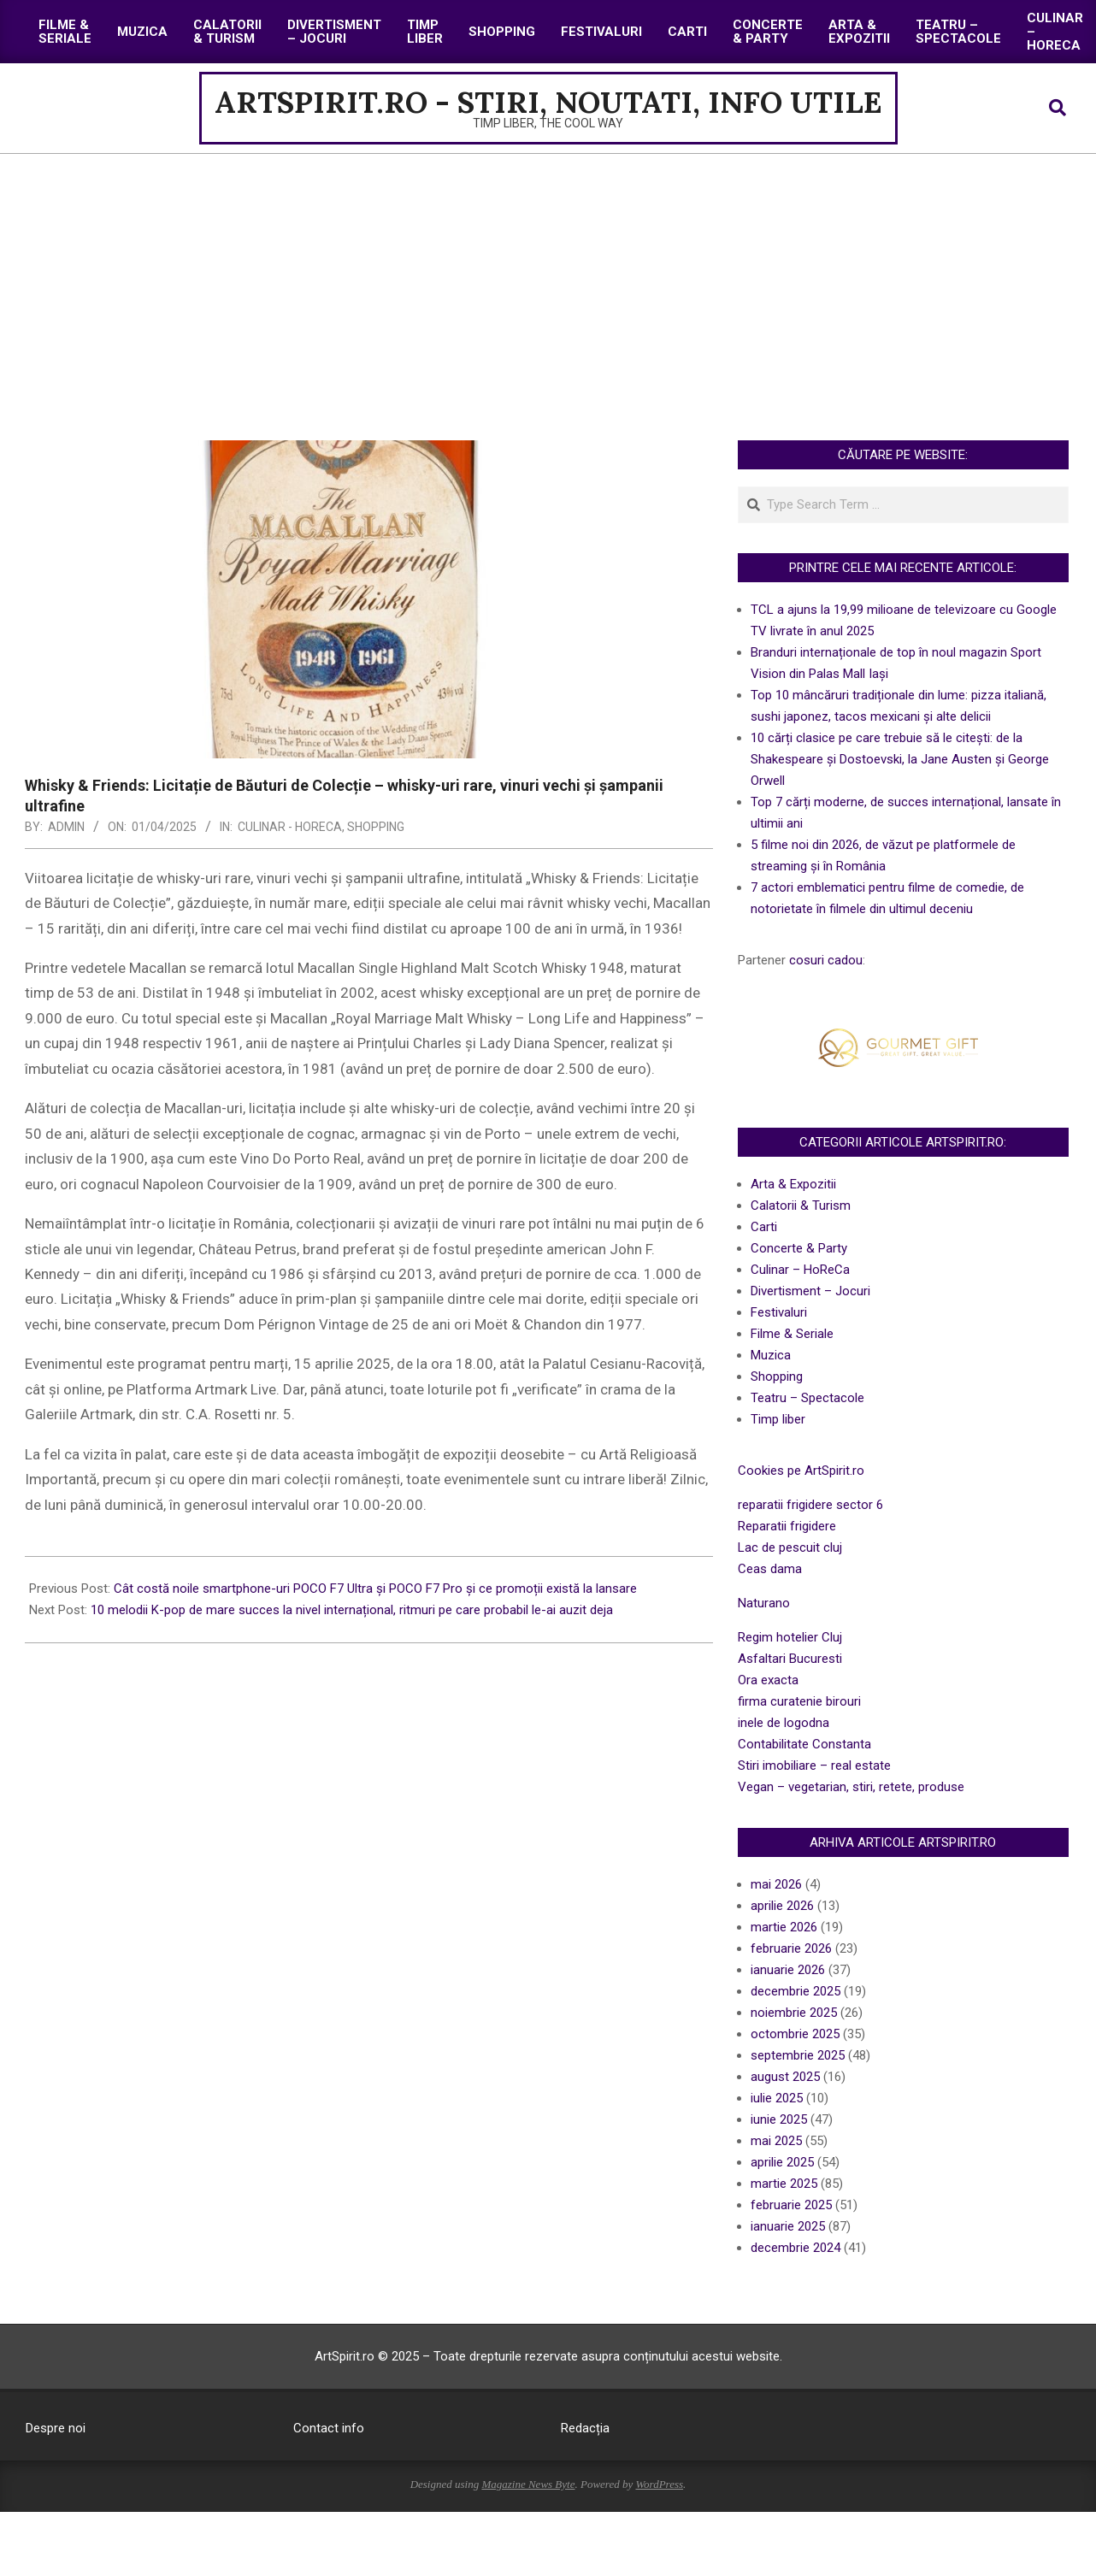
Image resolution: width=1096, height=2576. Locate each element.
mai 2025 (776, 2141)
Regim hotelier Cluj (790, 1637)
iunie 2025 (779, 2119)
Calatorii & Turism (801, 1205)
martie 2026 (784, 1927)
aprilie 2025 (782, 2162)
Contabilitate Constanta (804, 1744)
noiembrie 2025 (794, 2012)
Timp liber (778, 1419)
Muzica (771, 1355)
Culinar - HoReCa (290, 827)
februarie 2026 (791, 1948)
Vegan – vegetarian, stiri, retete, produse (851, 1787)
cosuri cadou (826, 960)
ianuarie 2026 (788, 1970)
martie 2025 (784, 2183)
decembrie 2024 (795, 2247)
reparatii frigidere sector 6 (810, 1504)
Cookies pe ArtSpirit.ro (801, 1470)
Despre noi (55, 2428)
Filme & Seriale (792, 1333)
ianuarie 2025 (788, 2226)
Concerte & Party (799, 1248)
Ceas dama (770, 1569)
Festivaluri (779, 1312)
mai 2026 (776, 1884)
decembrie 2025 (795, 1991)
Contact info (328, 2428)
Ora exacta (768, 1680)
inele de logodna (783, 1722)
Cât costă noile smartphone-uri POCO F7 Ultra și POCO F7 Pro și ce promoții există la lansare (375, 1588)
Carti (764, 1227)
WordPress (659, 2484)
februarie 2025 (791, 2205)
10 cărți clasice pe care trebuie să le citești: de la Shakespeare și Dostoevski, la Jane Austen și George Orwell (900, 759)
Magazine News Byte (528, 2484)
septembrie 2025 (798, 2055)
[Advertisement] (548, 282)
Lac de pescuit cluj (790, 1547)
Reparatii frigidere (787, 1526)
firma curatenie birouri (799, 1701)
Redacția (585, 2428)
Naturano (764, 1603)
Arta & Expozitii (793, 1184)
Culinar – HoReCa (800, 1269)
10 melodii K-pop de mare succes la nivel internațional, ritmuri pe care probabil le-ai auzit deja (352, 1610)
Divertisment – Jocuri (810, 1291)
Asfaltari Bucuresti (790, 1658)
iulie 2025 (777, 2098)
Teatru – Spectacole (807, 1398)
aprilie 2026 (782, 1905)
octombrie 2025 (795, 2034)
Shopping (375, 827)
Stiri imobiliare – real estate (814, 1765)
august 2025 (785, 2076)
